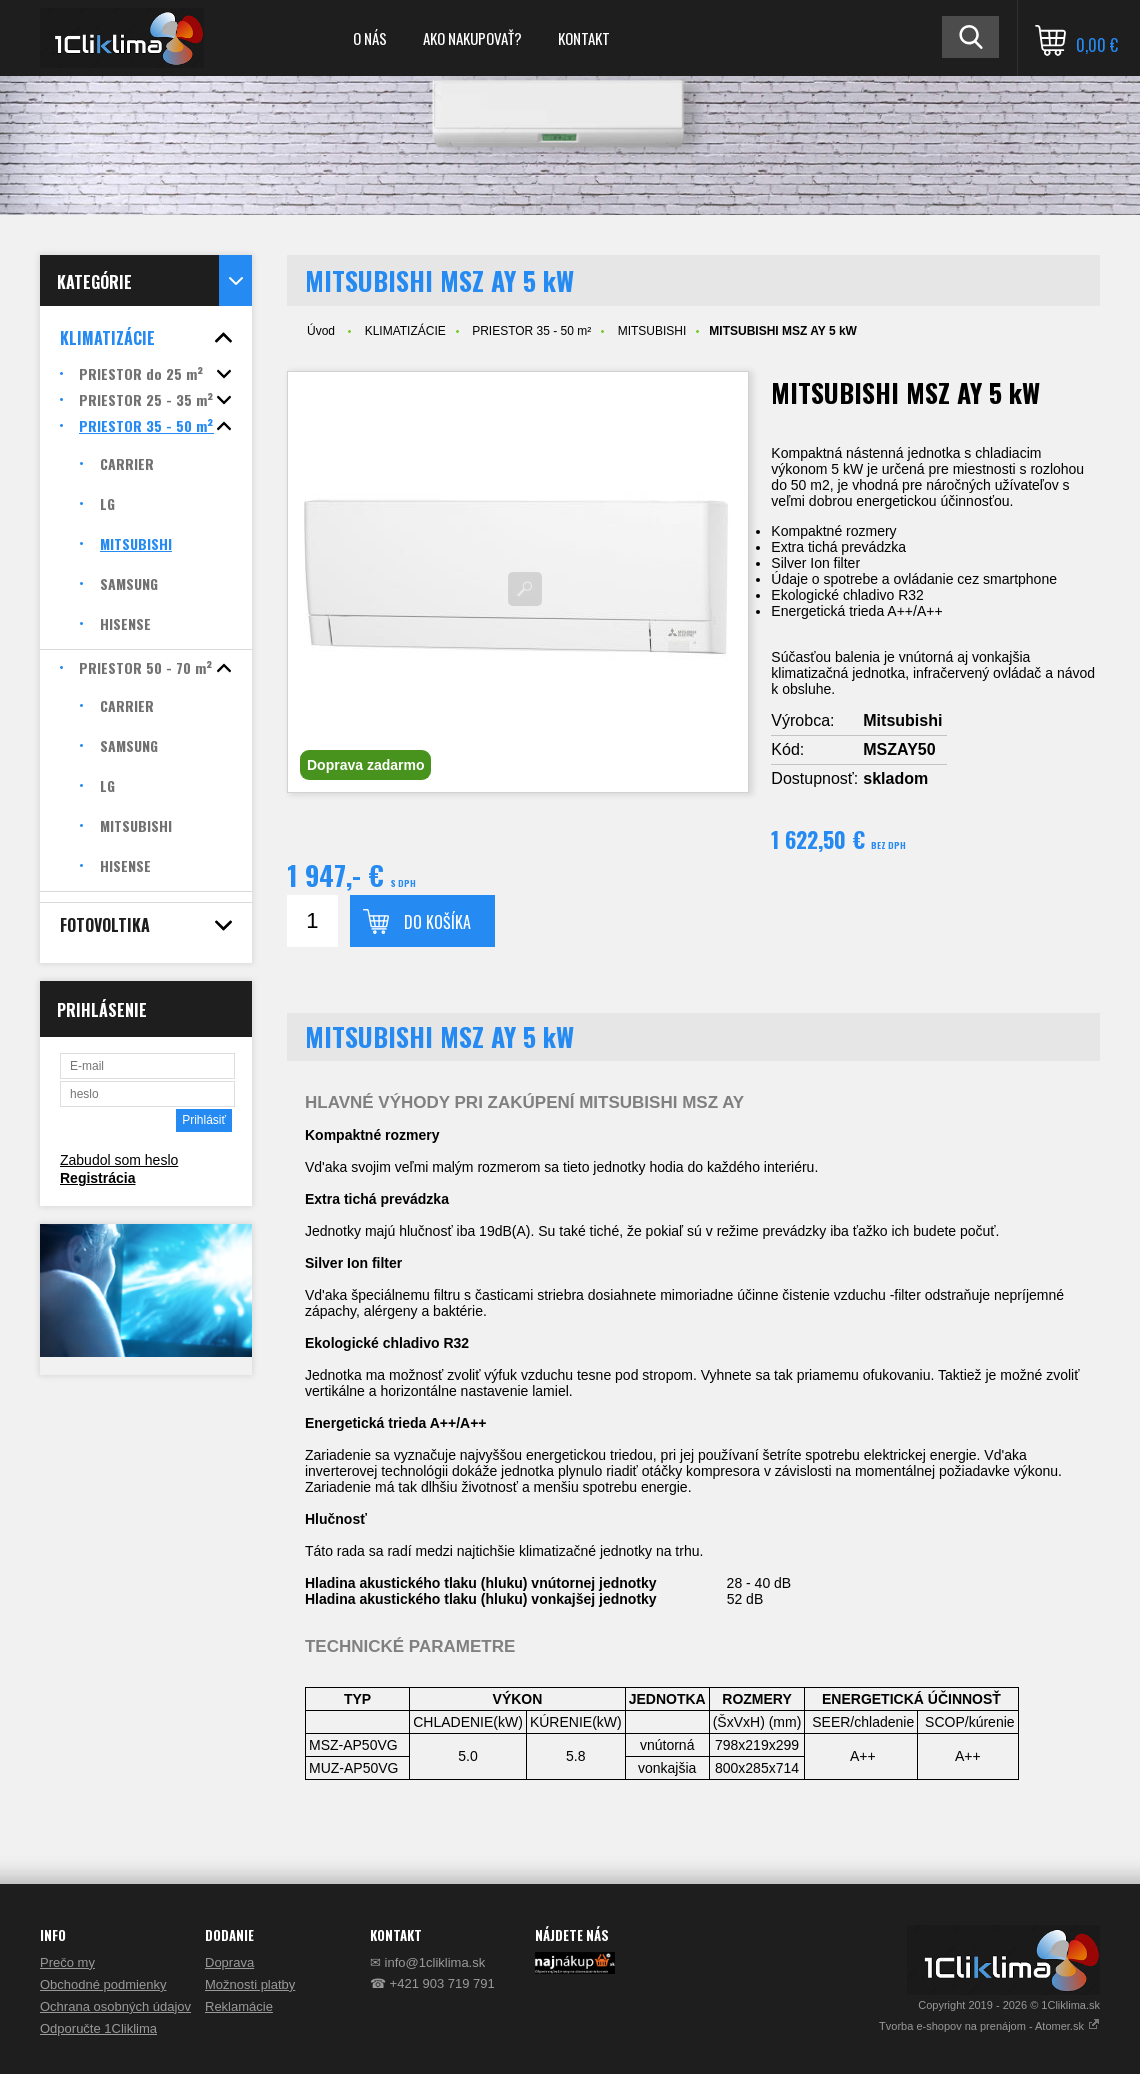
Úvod (321, 331)
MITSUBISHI (652, 331)
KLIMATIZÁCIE (405, 331)
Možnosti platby (250, 1984)
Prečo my (67, 1962)
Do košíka (437, 922)
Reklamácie (239, 2006)
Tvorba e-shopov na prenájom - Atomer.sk (989, 2026)
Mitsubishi (902, 720)
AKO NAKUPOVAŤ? (472, 38)
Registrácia (97, 1178)
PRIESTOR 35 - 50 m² (531, 331)
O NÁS (370, 38)
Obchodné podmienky (103, 1984)
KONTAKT (584, 38)
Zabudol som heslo (119, 1160)
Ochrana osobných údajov (115, 2006)
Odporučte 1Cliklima (98, 2028)
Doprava (229, 1962)
